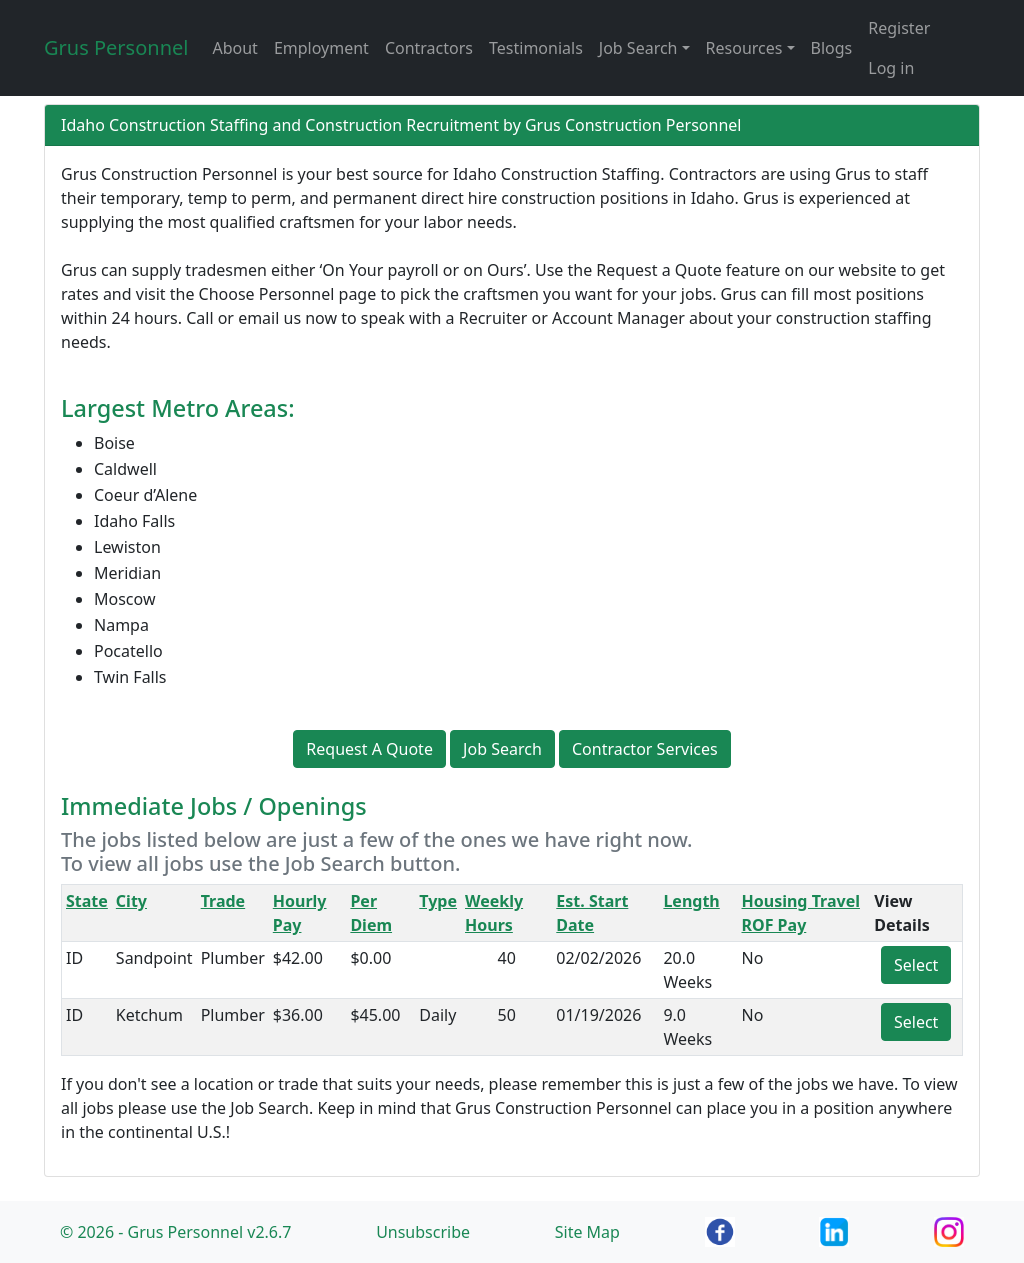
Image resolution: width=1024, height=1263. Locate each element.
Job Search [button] (638, 48)
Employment (321, 48)
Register (899, 28)
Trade (223, 901)
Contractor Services (645, 749)
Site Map (587, 1232)
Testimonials (536, 48)
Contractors (429, 48)
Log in (891, 68)
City (131, 901)
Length (691, 901)
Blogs (832, 48)
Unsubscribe (423, 1232)
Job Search (502, 749)
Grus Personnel (116, 47)
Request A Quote (369, 749)
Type (438, 901)
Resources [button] (744, 48)
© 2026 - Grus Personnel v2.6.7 (175, 1232)
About (234, 48)
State (87, 901)
